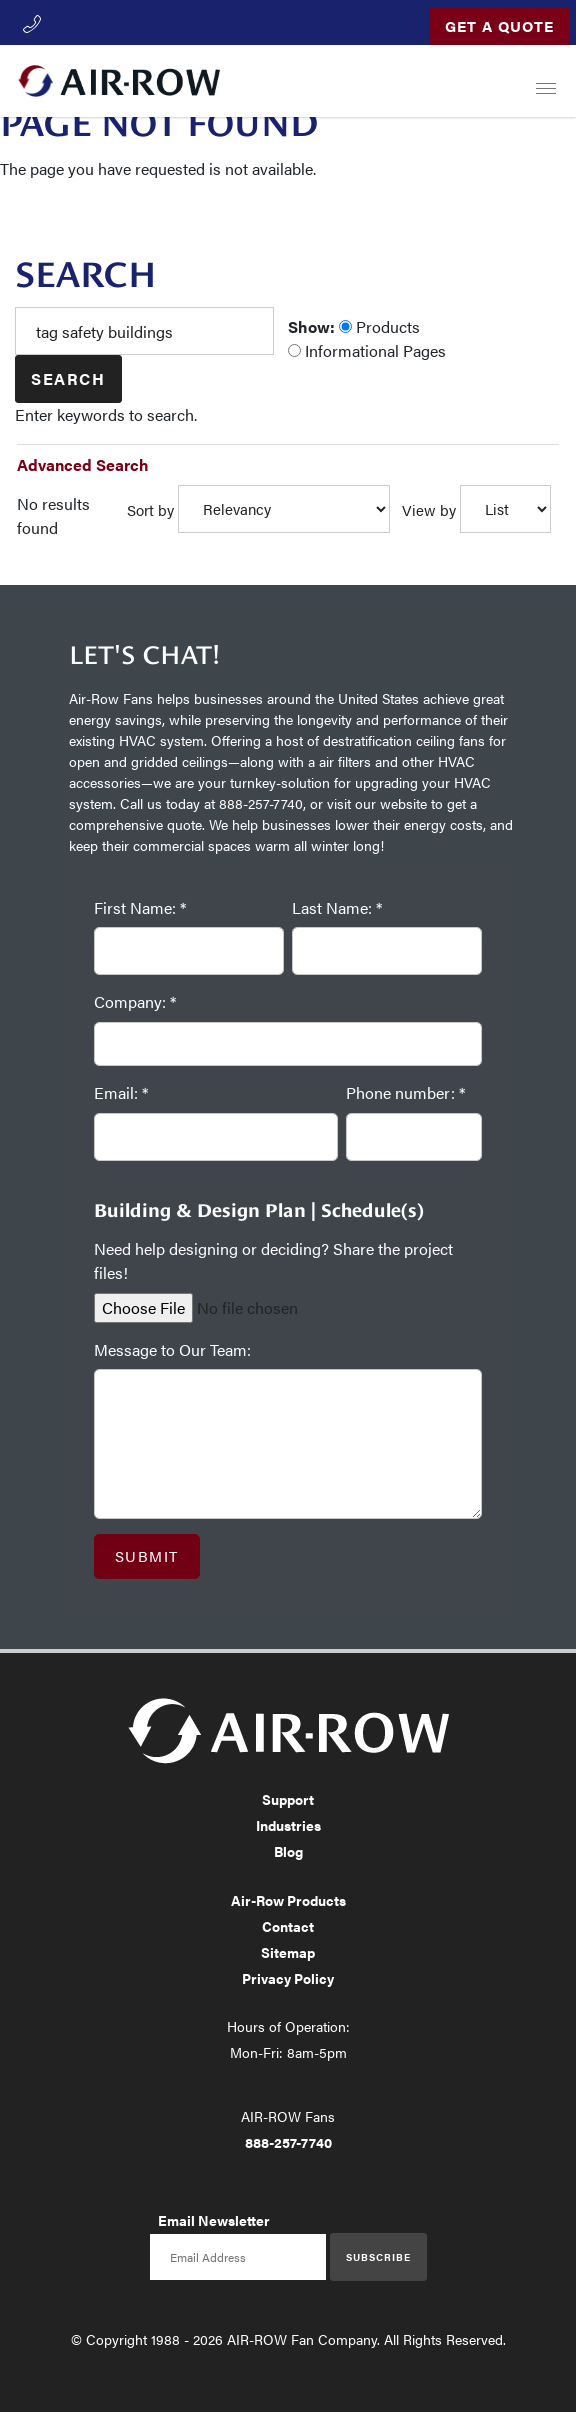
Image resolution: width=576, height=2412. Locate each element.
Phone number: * (405, 1092)
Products (379, 326)
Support (288, 1799)
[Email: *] (216, 1137)
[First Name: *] (189, 951)
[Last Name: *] (387, 951)
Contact (288, 1926)
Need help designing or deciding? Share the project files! (273, 1260)
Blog (288, 1851)
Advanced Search (83, 464)
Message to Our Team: (172, 1349)
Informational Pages (367, 350)
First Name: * (140, 907)
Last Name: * (337, 907)
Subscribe (378, 2257)
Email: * (121, 1092)
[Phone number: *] (414, 1137)
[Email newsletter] (238, 2257)
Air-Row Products (288, 1900)
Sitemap (288, 1952)
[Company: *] (288, 1044)
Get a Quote (499, 25)
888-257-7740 (288, 2142)
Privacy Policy (288, 1978)
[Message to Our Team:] (288, 1444)
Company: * (135, 1001)
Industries (288, 1825)
